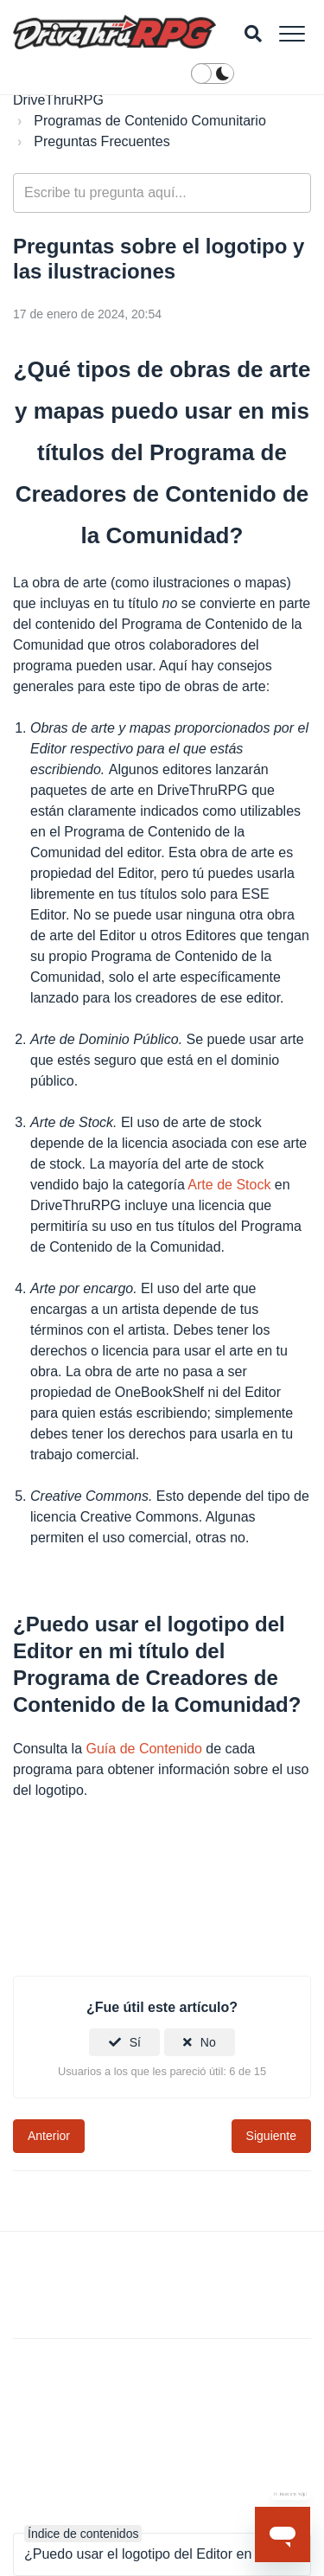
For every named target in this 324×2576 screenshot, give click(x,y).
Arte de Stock (228, 1184)
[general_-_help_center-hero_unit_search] (162, 193)
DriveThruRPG (58, 100)
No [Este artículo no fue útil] (208, 2042)
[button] (291, 33)
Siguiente (271, 2136)
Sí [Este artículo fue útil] (135, 2042)
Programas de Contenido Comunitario (150, 120)
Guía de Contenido (144, 1748)
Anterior (49, 2136)
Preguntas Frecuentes (101, 141)
